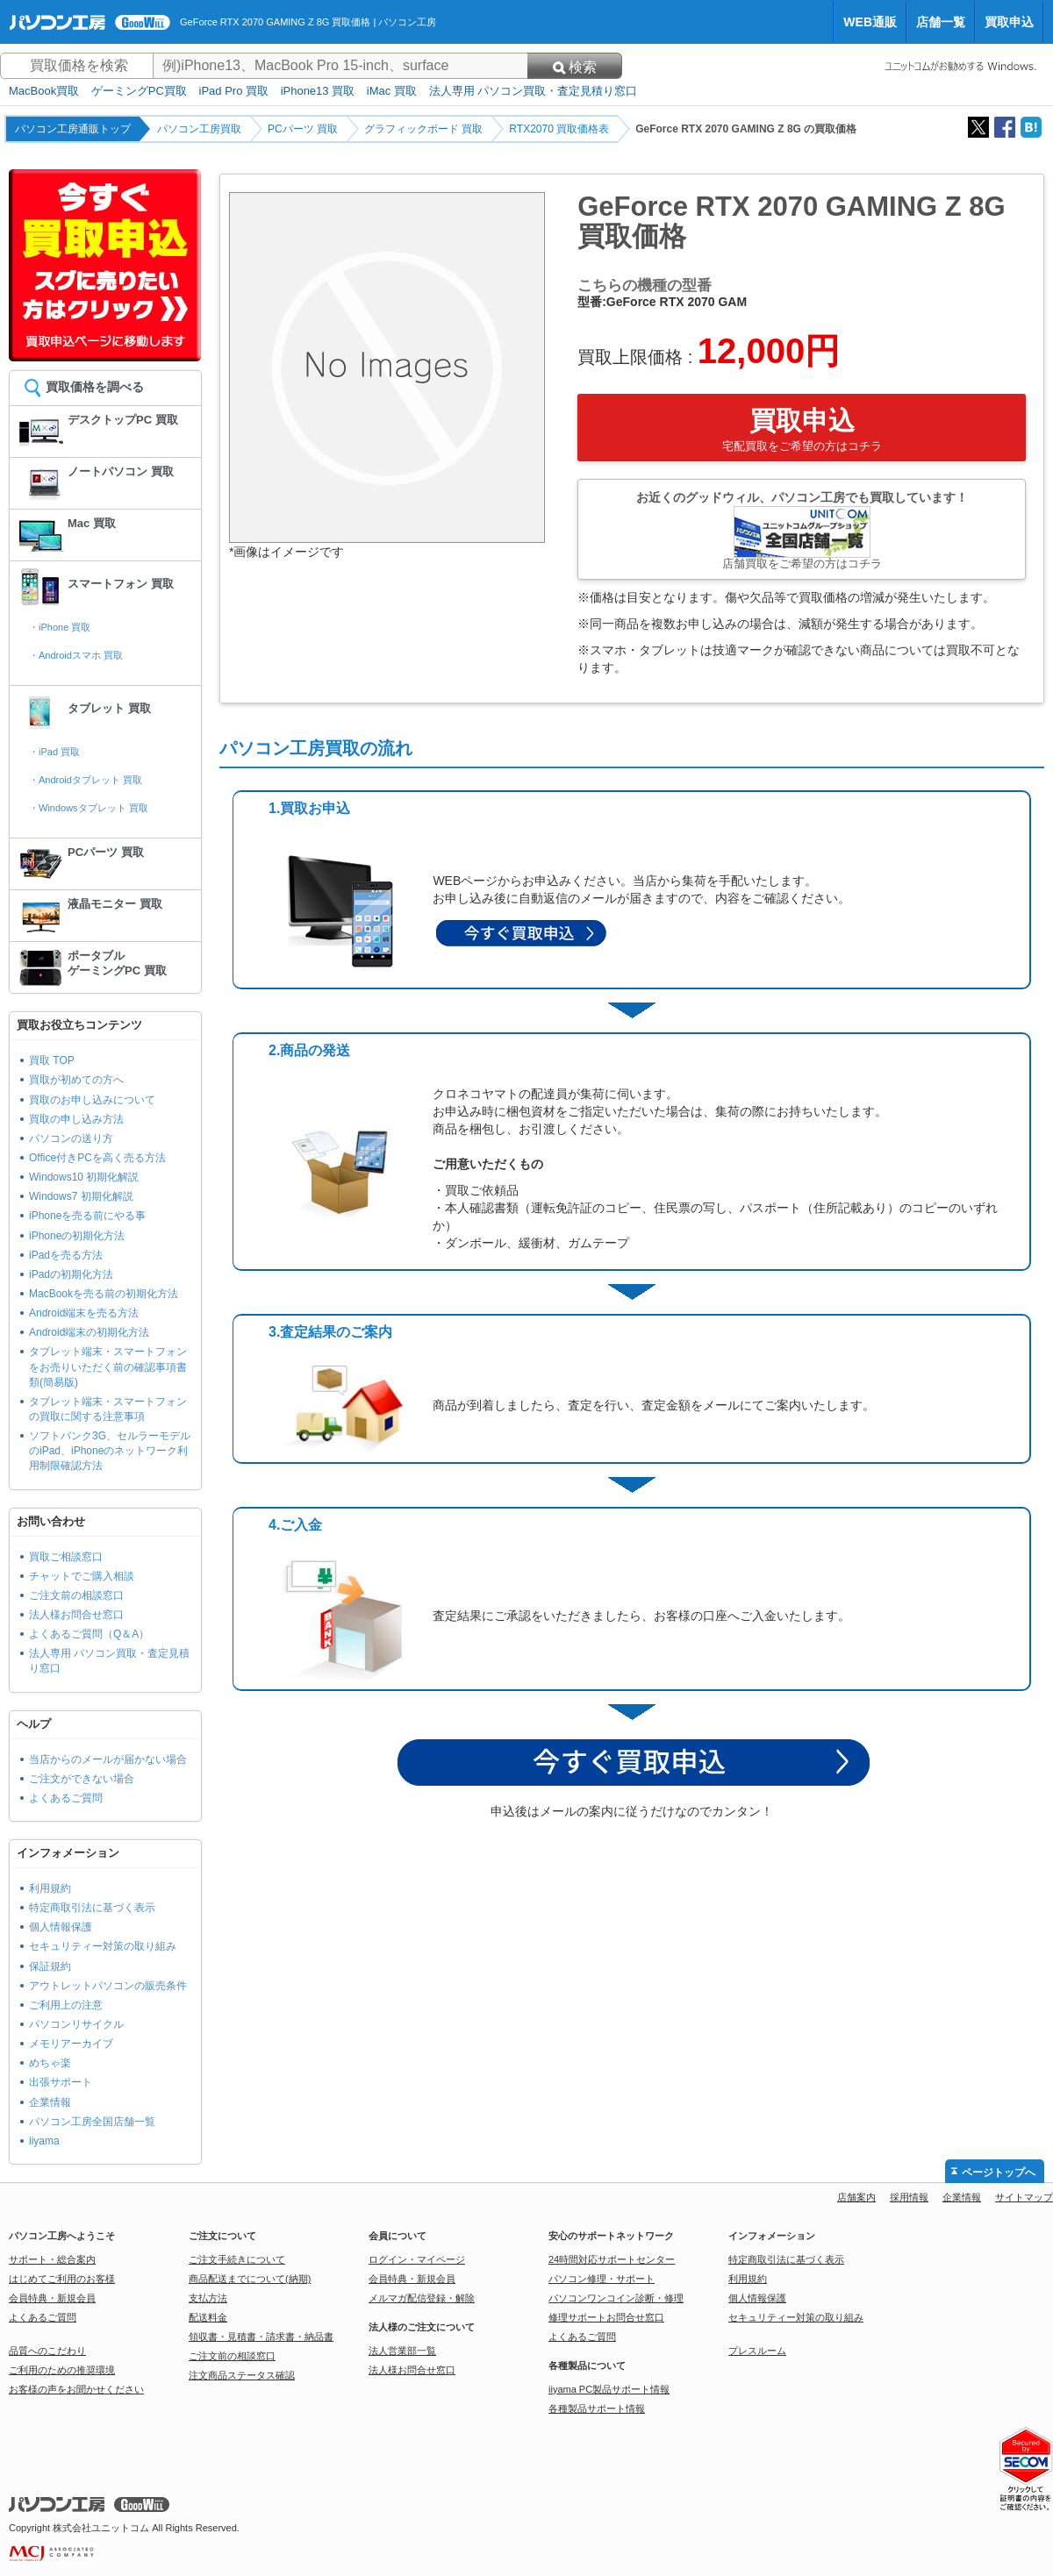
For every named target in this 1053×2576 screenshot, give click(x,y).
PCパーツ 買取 (303, 129)
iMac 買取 (392, 90)
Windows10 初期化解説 (84, 1177)
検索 (575, 67)
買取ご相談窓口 (66, 1557)
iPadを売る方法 (66, 1255)
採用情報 (909, 2197)
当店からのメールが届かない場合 (108, 1759)
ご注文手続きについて (237, 2259)
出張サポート (60, 2082)
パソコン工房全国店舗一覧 (92, 2122)
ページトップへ (998, 2172)
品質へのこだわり (47, 2350)
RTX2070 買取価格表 (559, 129)
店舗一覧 (940, 22)
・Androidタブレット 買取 (85, 779)
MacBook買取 (44, 90)
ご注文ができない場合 (81, 1779)
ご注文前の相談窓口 (76, 1595)
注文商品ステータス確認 (242, 2375)
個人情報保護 (60, 1927)
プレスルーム (757, 2350)
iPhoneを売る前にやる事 (87, 1216)
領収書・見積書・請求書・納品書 (261, 2336)
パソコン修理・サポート (601, 2278)
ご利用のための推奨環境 (62, 2370)
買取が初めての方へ (76, 1080)
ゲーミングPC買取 (139, 90)
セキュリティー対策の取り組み (102, 1946)
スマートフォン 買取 (121, 583)
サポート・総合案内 (52, 2259)
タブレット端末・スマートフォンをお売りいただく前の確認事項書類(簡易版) (108, 1366)
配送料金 (208, 2317)
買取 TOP (52, 1060)
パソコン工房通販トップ (73, 129)
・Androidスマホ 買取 (76, 655)
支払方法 (208, 2298)
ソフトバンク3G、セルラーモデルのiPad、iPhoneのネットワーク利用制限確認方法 (109, 1451)
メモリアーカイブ (71, 2043)
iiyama (44, 2141)
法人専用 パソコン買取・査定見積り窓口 (533, 90)
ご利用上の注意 (66, 2005)
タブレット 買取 (109, 708)
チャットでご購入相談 (81, 1576)
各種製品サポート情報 (596, 2408)
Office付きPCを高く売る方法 (97, 1158)
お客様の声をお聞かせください (76, 2389)
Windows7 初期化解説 (81, 1196)
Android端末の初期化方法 (89, 1332)
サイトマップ (1024, 2197)
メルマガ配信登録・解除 (422, 2298)
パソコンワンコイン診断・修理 (616, 2298)
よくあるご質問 (66, 1798)
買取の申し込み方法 (76, 1119)
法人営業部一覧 (402, 2350)
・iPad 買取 (54, 751)
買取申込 (1009, 22)
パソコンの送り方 (71, 1138)
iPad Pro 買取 (234, 90)
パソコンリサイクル (76, 2024)
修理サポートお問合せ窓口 (606, 2317)
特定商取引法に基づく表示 (92, 1908)
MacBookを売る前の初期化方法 (103, 1294)
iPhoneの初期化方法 (77, 1236)
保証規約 (50, 1966)
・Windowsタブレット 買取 (88, 808)
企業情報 (50, 2102)
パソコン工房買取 (199, 129)
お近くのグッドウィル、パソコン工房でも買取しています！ (802, 530)
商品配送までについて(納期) (250, 2278)
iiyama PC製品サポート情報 (609, 2389)
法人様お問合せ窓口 (76, 1615)
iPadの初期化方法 (71, 1274)
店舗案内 (856, 2197)
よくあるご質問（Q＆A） (89, 1634)
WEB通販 (870, 22)
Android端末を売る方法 (84, 1313)
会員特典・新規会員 (52, 2298)
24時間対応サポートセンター (611, 2259)
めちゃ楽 (50, 2063)
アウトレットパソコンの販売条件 (108, 1986)
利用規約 (50, 1888)
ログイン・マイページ (417, 2259)
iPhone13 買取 (318, 90)
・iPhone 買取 (59, 627)
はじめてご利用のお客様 (62, 2278)
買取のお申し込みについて (92, 1100)
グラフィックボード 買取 (423, 129)
